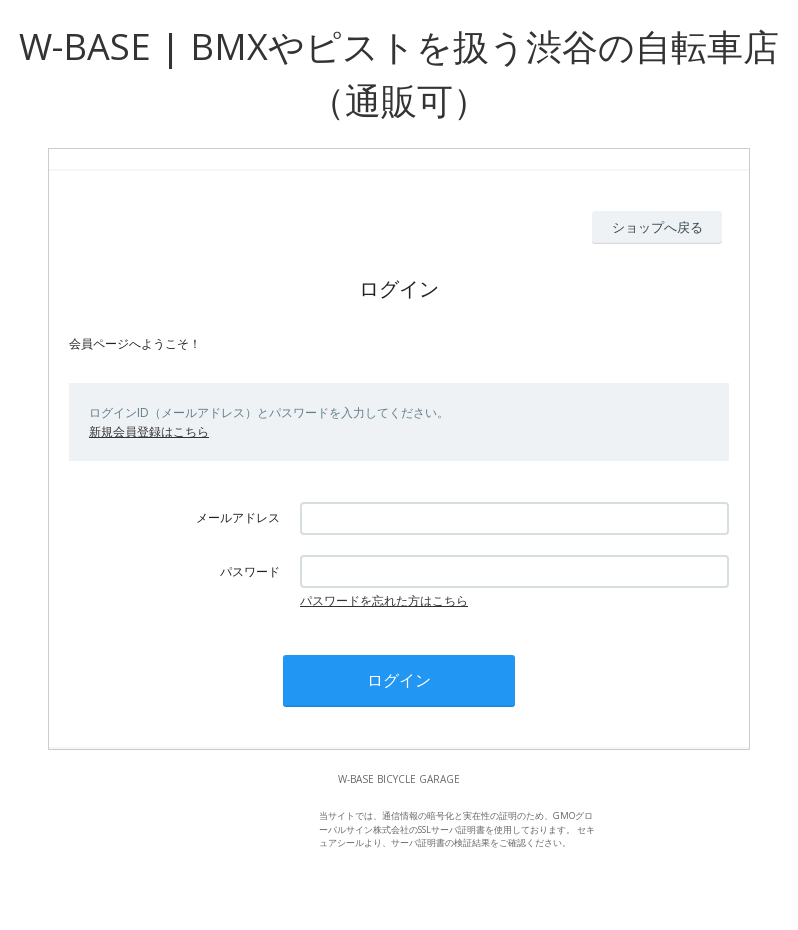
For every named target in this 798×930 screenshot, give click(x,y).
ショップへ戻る (657, 227)
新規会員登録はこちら (149, 431)
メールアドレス (238, 517)
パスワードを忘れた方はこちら (384, 600)
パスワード (250, 571)
